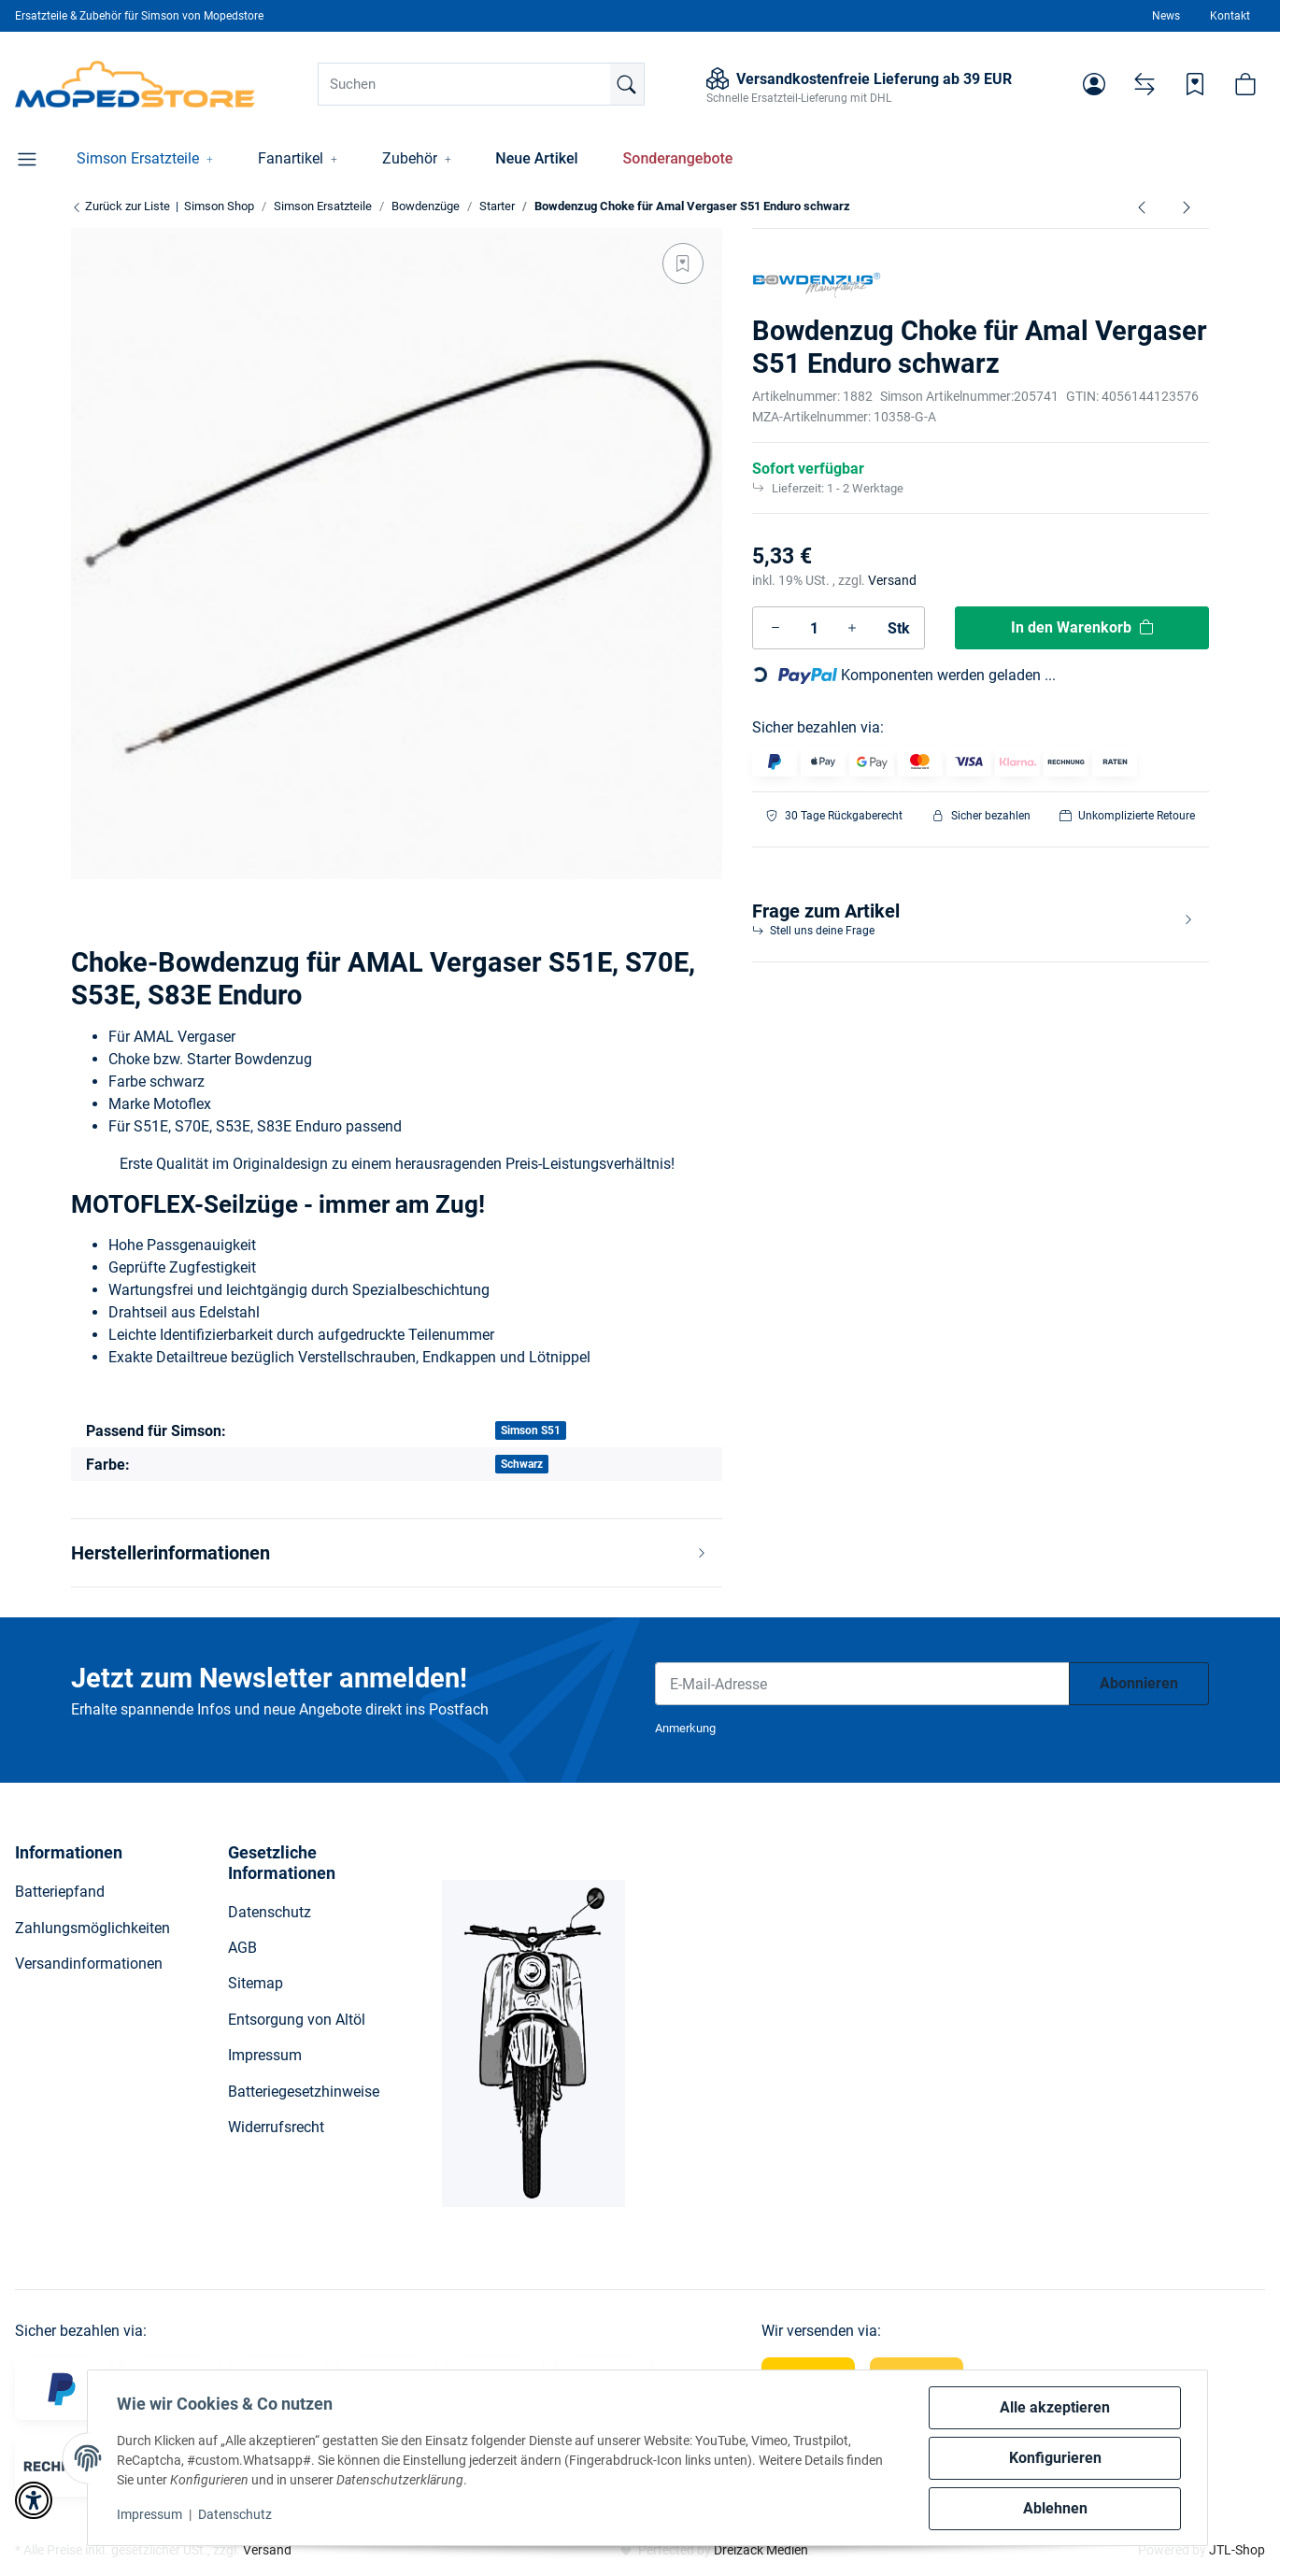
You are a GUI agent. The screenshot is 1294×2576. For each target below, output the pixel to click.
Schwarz (522, 1464)
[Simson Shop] (135, 84)
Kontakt (1230, 15)
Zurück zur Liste (120, 206)
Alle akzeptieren (1055, 2407)
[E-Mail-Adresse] (862, 1683)
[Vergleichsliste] (1144, 84)
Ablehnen (1054, 2508)
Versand (892, 580)
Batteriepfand (60, 1891)
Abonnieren (1139, 1683)
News (1166, 15)
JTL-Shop (1237, 2549)
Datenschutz (236, 2514)
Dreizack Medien (761, 2549)
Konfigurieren (1054, 2458)
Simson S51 (531, 1430)
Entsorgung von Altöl (296, 2019)
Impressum (150, 2514)
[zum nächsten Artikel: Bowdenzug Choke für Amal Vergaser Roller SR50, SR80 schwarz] (1186, 206)
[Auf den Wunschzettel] (683, 263)
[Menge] (814, 627)
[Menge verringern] (775, 627)
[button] (1094, 84)
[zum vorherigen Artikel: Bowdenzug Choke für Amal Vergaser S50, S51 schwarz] (1141, 206)
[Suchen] (481, 84)
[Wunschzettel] (1195, 84)
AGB (242, 1948)
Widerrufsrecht (276, 2127)
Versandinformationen (89, 1963)
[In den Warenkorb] (1082, 627)
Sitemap (255, 1983)
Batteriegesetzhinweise (303, 2091)
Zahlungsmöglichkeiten (92, 1928)
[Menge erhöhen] (852, 627)
